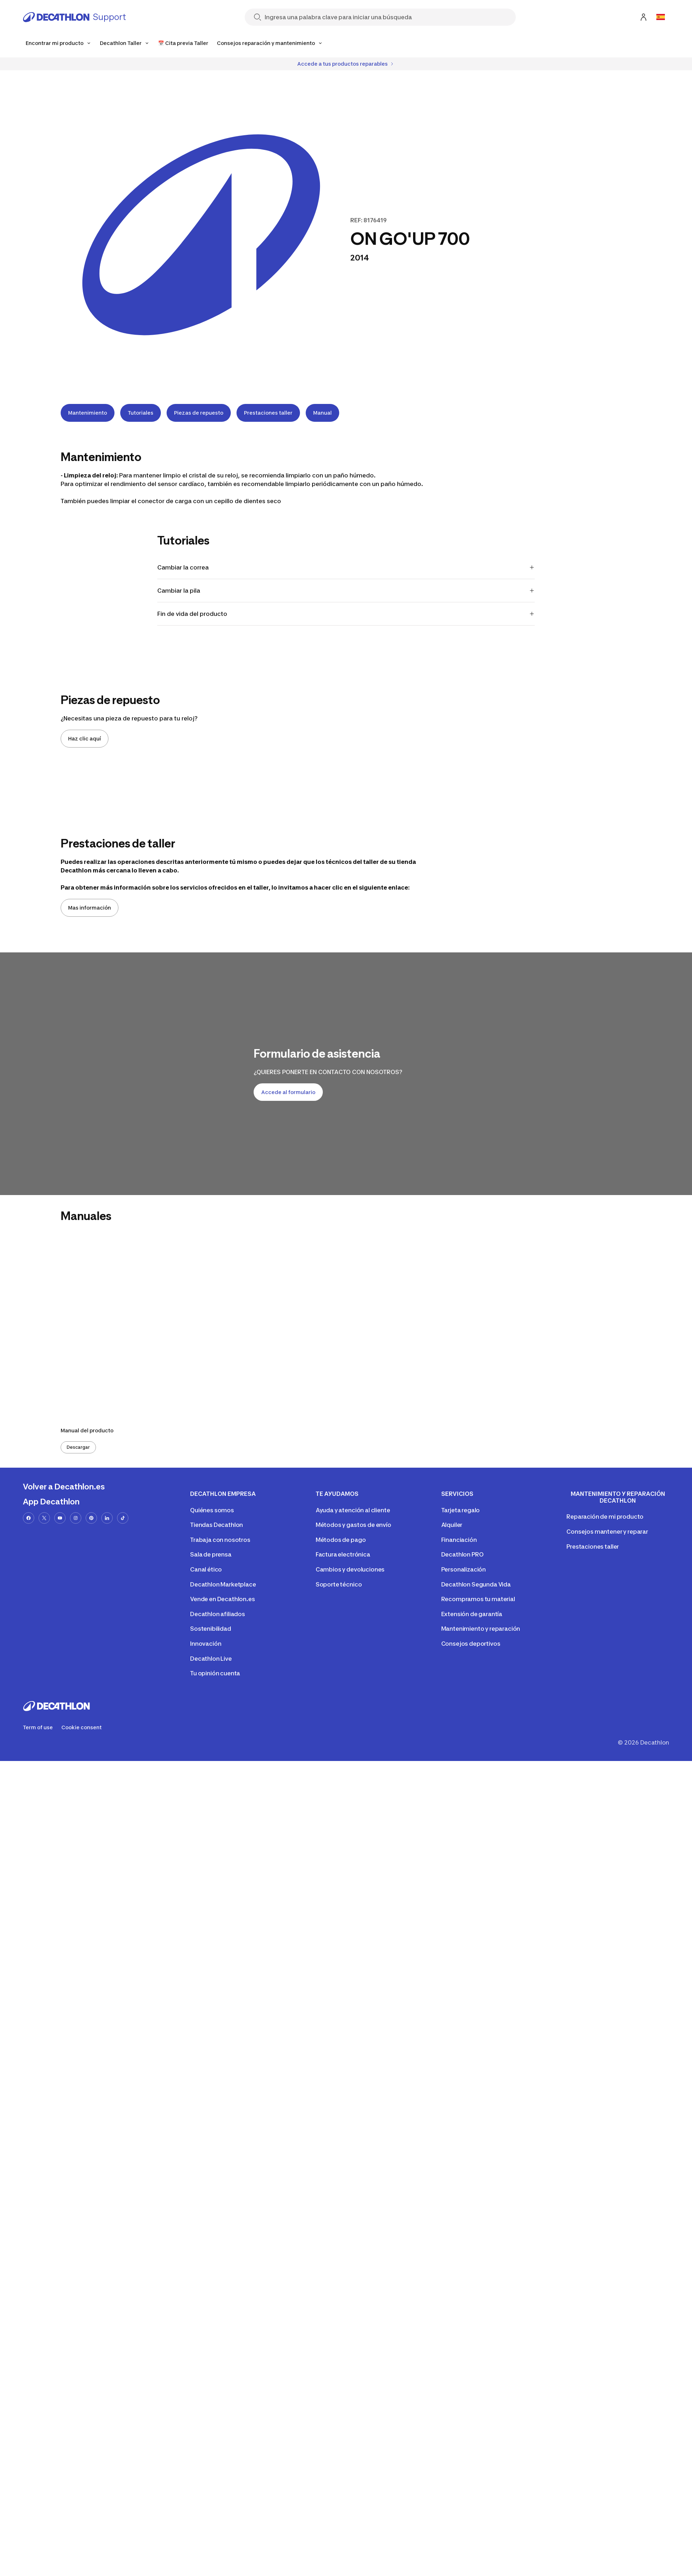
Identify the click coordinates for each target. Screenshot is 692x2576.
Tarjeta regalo (460, 1510)
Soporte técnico (339, 1584)
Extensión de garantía (472, 1614)
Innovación (205, 1643)
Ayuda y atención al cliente (353, 1510)
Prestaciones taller (268, 413)
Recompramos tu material (478, 1599)
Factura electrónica (343, 1554)
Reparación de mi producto (604, 1516)
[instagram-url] (75, 1518)
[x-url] (44, 1518)
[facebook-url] (28, 1518)
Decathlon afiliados (217, 1614)
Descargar (78, 1447)
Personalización (463, 1569)
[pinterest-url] (91, 1518)
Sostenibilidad (210, 1628)
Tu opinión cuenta (215, 1673)
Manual (322, 413)
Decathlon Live (211, 1658)
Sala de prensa (210, 1554)
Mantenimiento (87, 413)
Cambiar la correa (346, 567)
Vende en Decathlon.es (222, 1599)
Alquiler (452, 1524)
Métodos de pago (341, 1539)
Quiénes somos (212, 1510)
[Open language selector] (660, 17)
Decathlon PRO (462, 1554)
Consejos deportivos (470, 1643)
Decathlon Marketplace (223, 1584)
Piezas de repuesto (198, 413)
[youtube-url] (60, 1518)
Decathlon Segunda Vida (476, 1584)
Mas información (89, 908)
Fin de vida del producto (346, 613)
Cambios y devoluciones (350, 1569)
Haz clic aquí (84, 738)
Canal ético (206, 1569)
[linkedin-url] (107, 1518)
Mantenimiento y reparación (480, 1628)
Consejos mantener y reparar (607, 1531)
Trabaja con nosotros (220, 1539)
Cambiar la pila (346, 590)
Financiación (459, 1539)
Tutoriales (140, 413)
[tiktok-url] (122, 1518)
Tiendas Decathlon (216, 1524)
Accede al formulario (288, 1092)
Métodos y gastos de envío (353, 1524)
